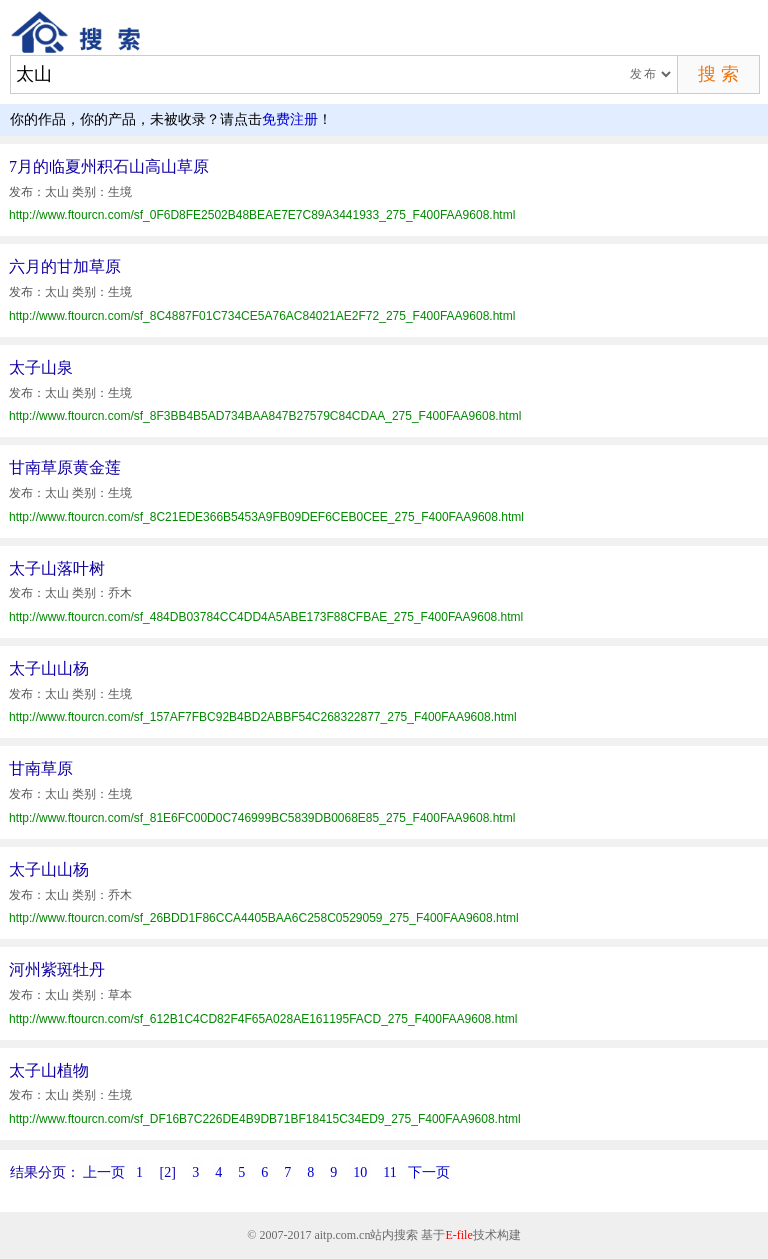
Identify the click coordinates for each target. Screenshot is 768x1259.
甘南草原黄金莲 (65, 467)
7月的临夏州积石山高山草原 (109, 166)
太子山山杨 (49, 668)
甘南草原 (41, 768)
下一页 (429, 1172)
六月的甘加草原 (65, 266)
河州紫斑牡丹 (57, 969)
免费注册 (290, 119)
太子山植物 (49, 1070)
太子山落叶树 (57, 568)
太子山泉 (41, 367)
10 (360, 1172)
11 (389, 1172)
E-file (458, 1235)
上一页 (104, 1172)
